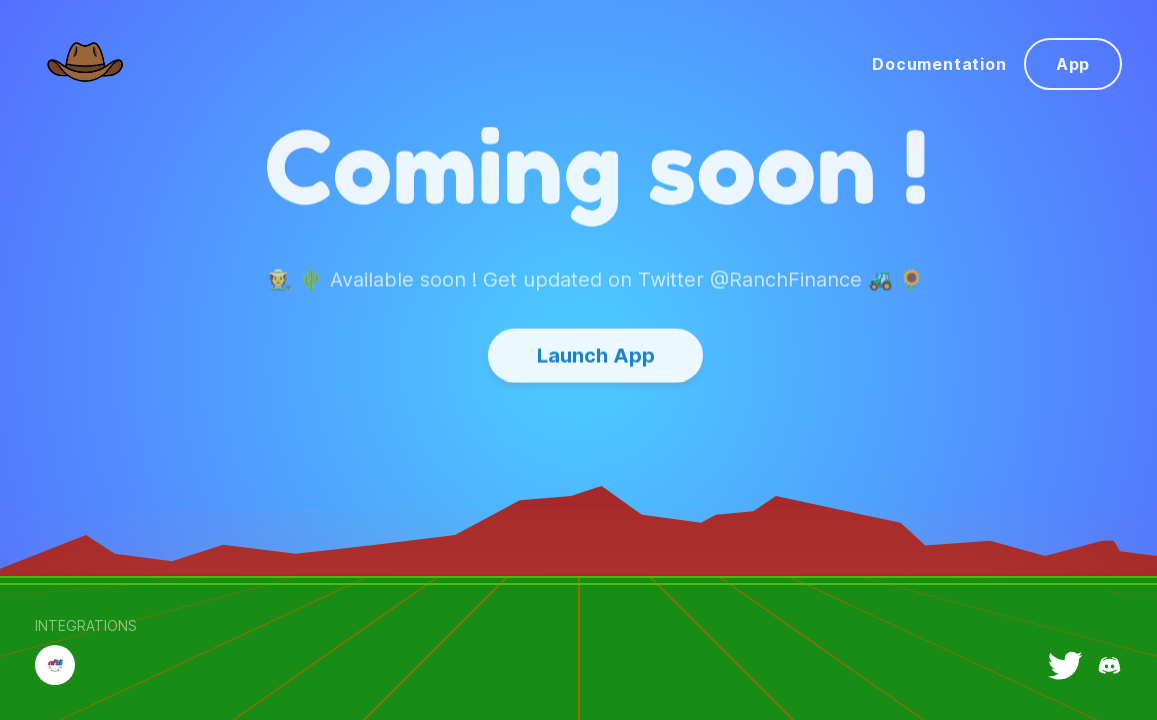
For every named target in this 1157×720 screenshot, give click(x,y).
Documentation (939, 64)
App (1073, 64)
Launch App (596, 333)
